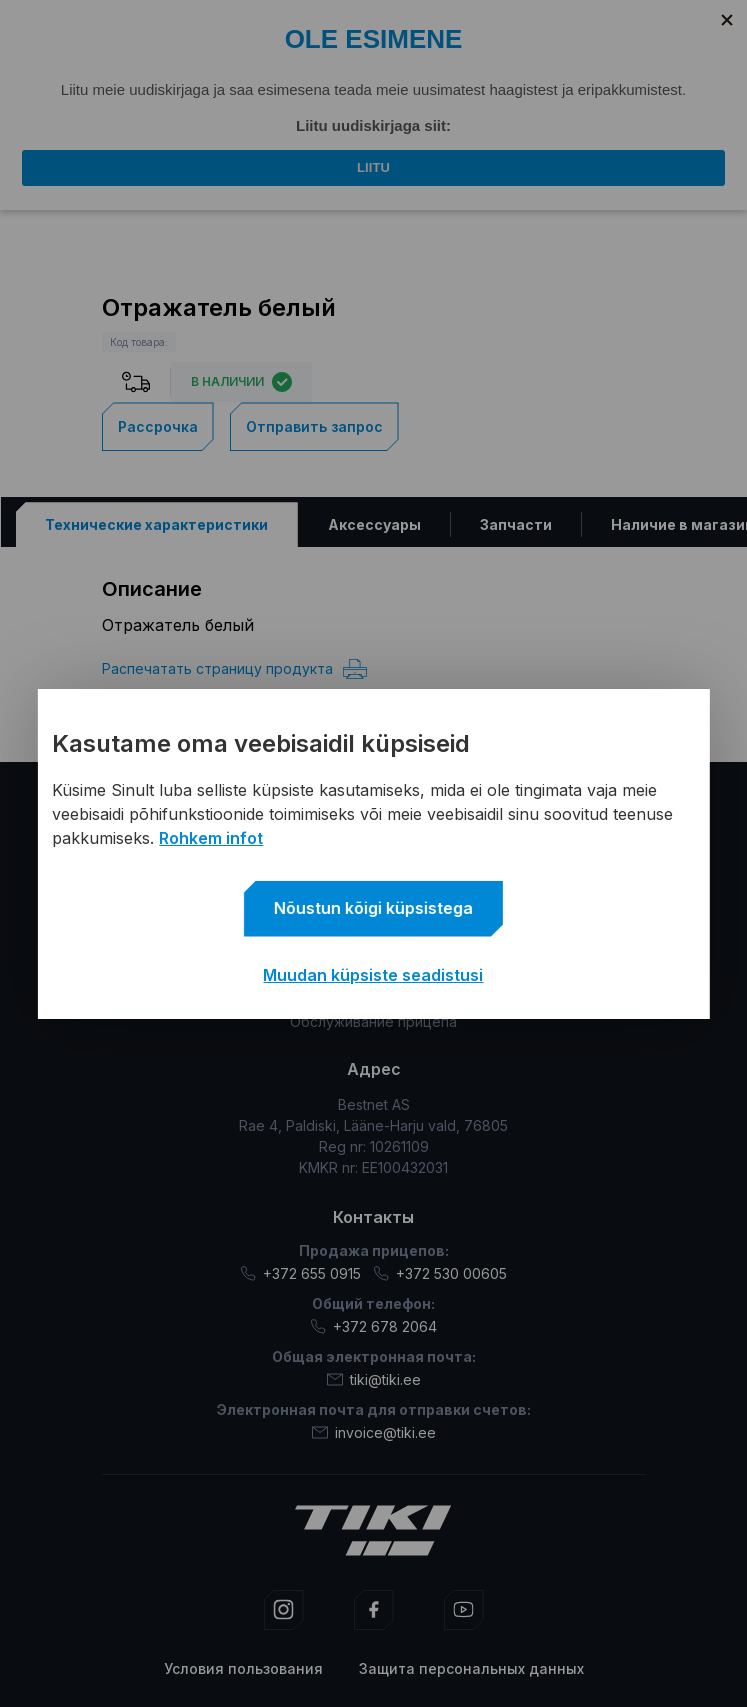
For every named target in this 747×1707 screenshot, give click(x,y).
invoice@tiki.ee (374, 1432)
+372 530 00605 (440, 1273)
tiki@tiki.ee (374, 1379)
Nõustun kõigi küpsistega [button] (373, 908)
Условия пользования (243, 1668)
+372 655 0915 (300, 1273)
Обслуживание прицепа (373, 1021)
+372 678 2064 (373, 1326)
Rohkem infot (211, 838)
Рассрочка (158, 426)
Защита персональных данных (471, 1668)
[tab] (156, 524)
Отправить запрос (314, 426)
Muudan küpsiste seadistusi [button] (373, 975)
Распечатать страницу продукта (234, 669)
